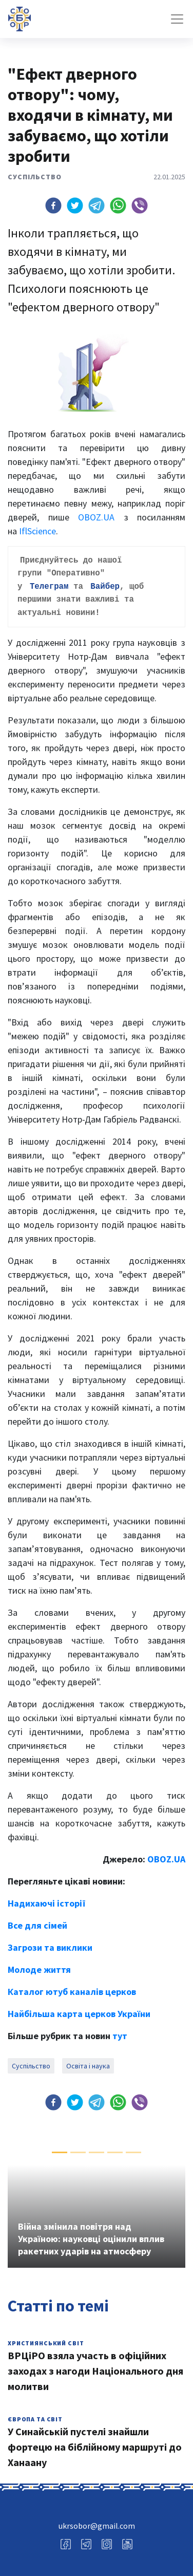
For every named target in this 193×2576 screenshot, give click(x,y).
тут (119, 2031)
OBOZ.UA (96, 517)
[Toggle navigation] (177, 19)
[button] (53, 205)
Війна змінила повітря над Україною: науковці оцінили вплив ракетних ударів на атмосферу (91, 2233)
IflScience (37, 531)
